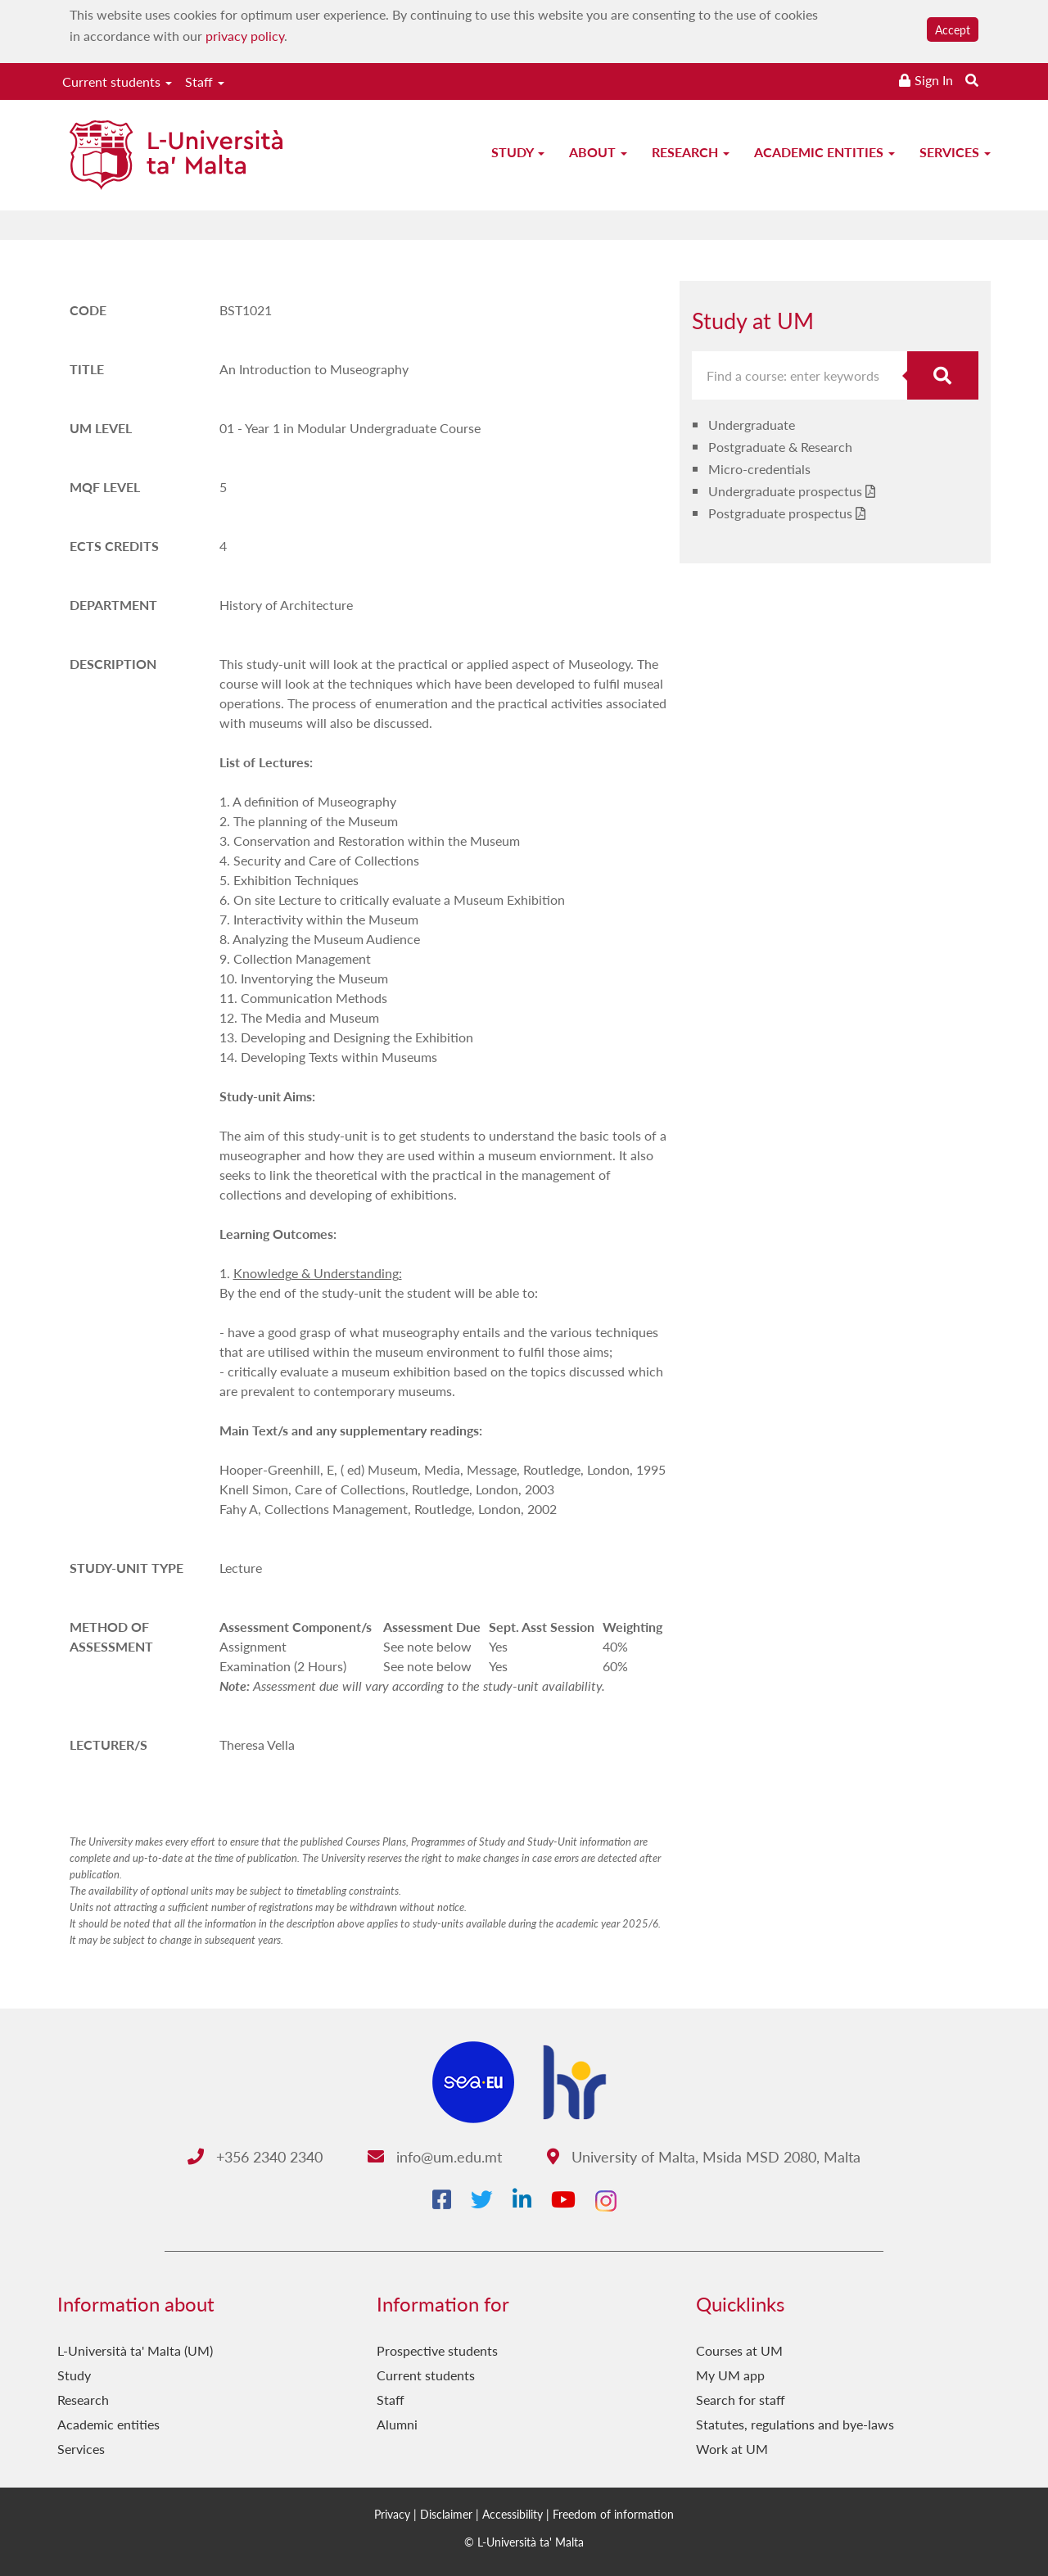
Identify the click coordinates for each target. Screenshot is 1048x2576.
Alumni (397, 2424)
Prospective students (437, 2350)
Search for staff (740, 2399)
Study (517, 151)
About (598, 151)
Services (955, 151)
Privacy (392, 2514)
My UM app (730, 2375)
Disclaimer (446, 2514)
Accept (952, 29)
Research (691, 151)
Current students (117, 81)
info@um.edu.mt (435, 2156)
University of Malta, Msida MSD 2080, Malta (704, 2156)
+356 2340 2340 (255, 2156)
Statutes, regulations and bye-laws (795, 2424)
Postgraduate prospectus (780, 513)
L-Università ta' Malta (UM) (135, 2350)
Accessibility (512, 2514)
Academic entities (824, 151)
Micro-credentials (759, 468)
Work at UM (732, 2448)
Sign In (934, 79)
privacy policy (245, 35)
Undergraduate (751, 424)
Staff (204, 81)
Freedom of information (613, 2514)
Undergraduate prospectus (785, 490)
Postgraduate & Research (780, 446)
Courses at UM (739, 2350)
